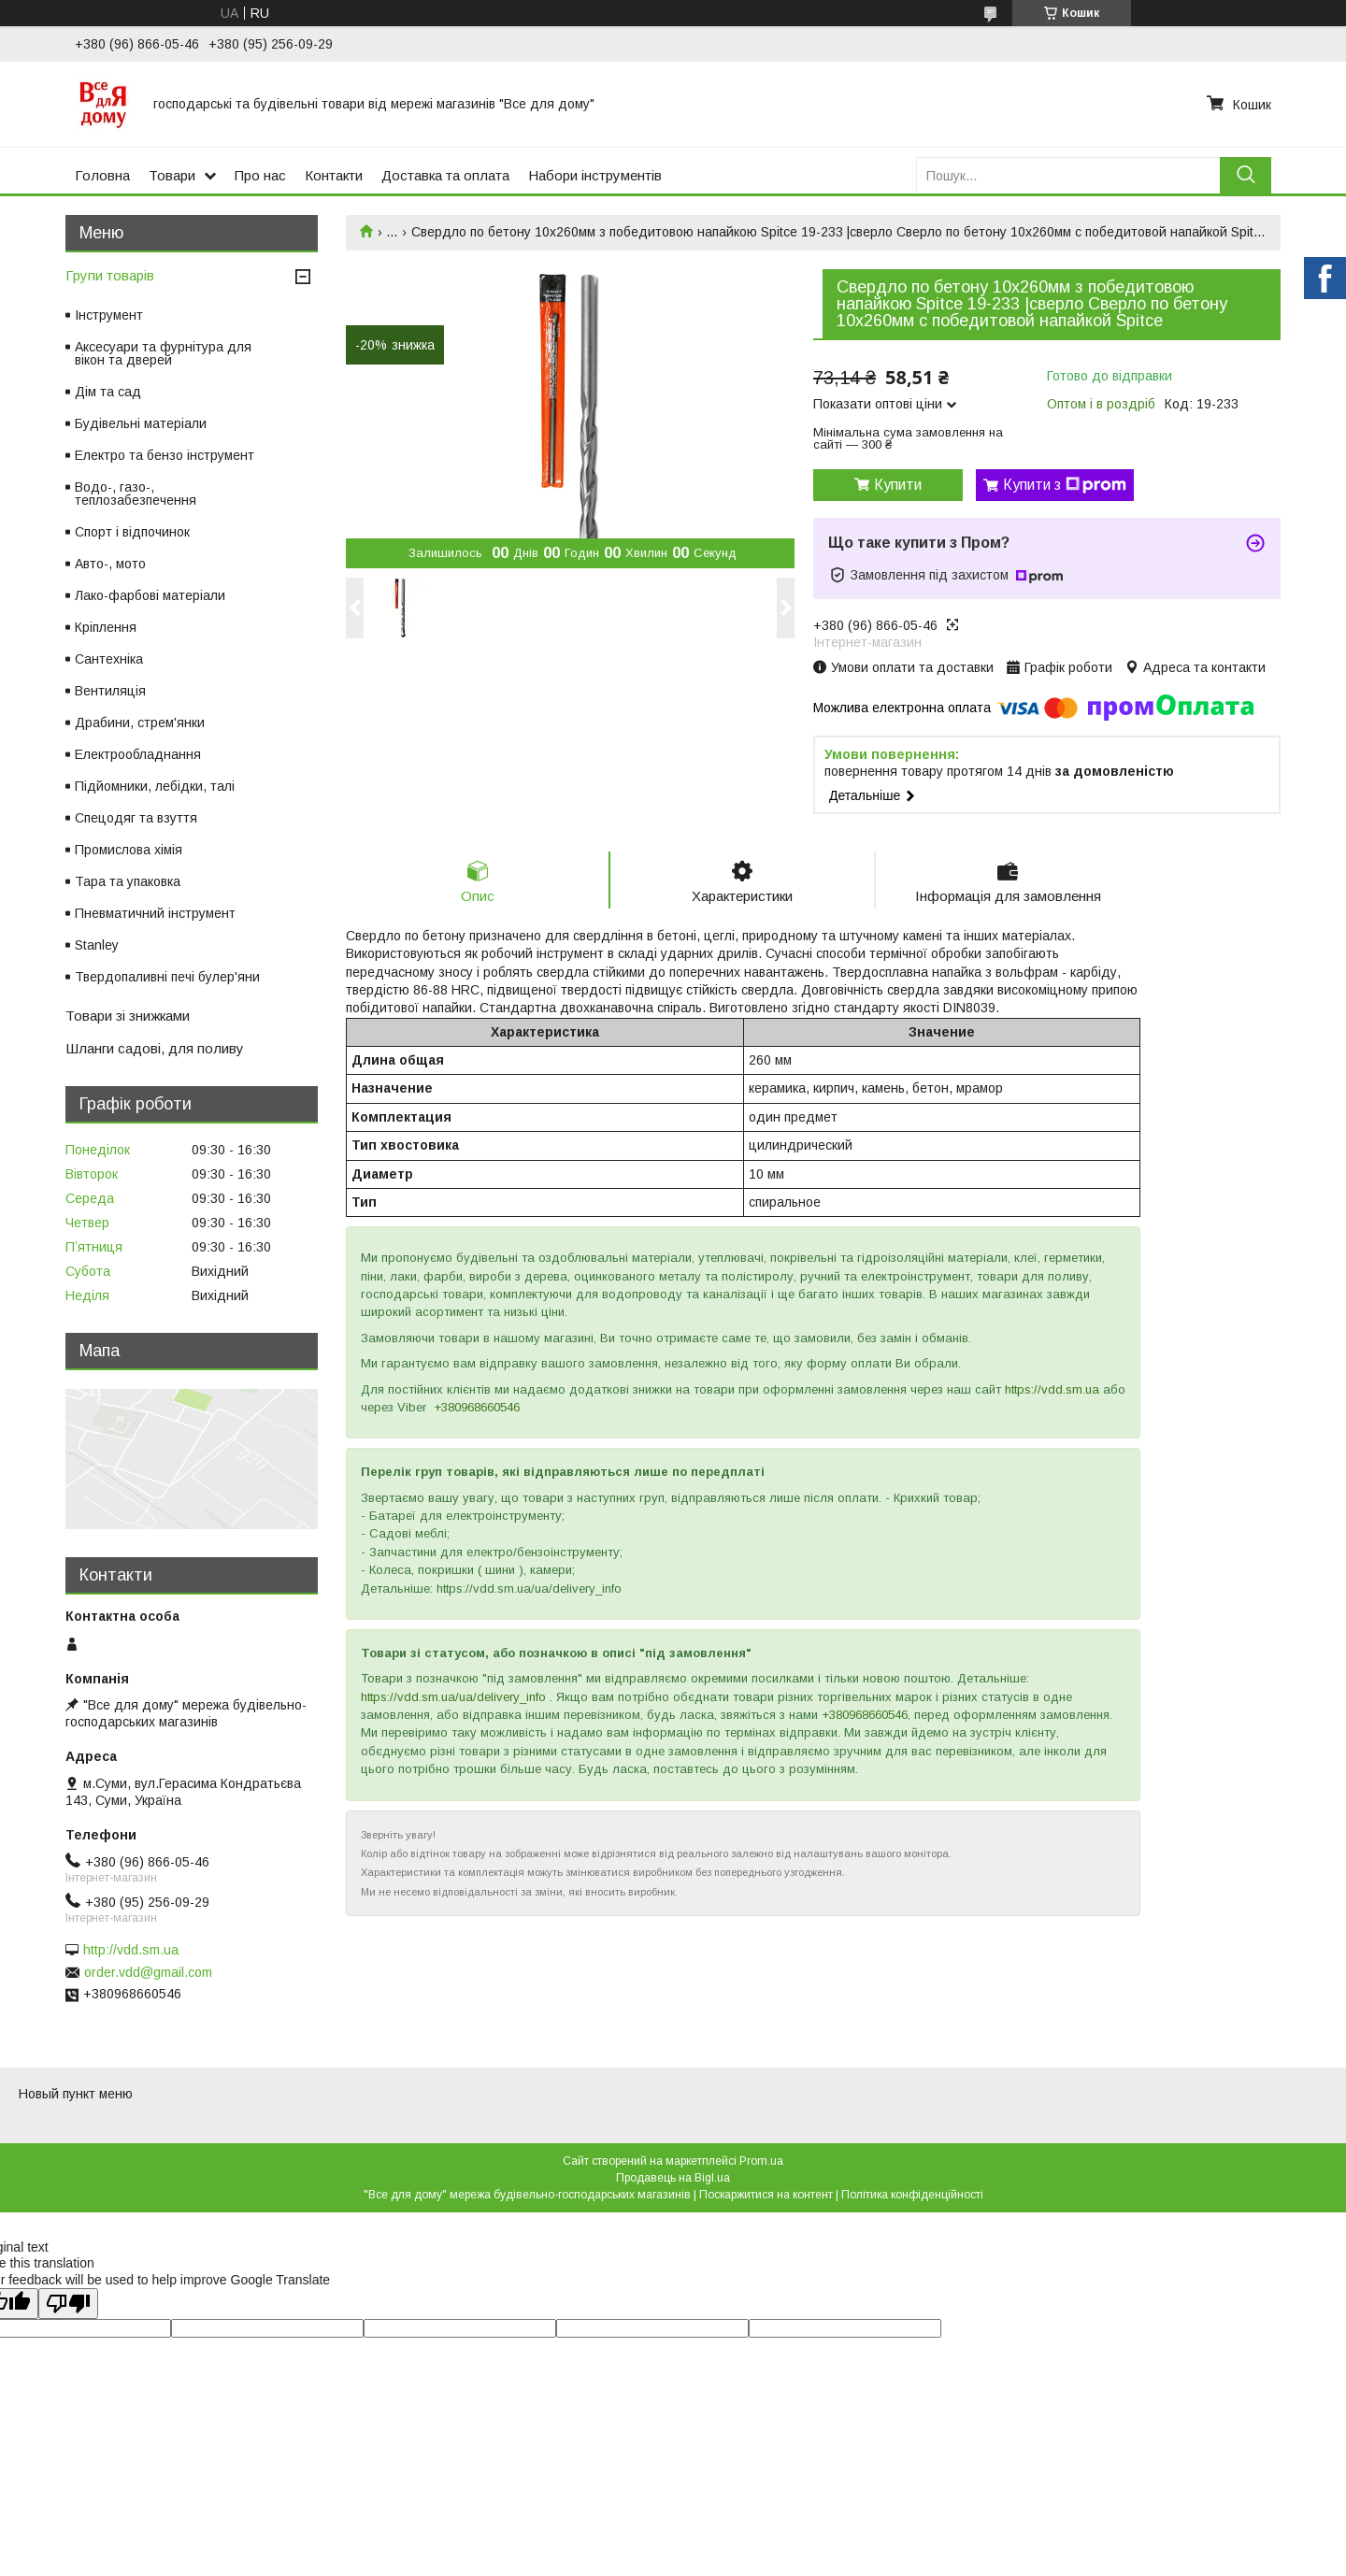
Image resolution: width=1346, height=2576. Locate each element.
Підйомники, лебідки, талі (155, 786)
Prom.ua (761, 2161)
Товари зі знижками (127, 1015)
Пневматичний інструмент (155, 913)
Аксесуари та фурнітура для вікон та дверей (163, 353)
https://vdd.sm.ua (1052, 1389)
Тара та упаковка (127, 881)
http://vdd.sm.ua (131, 1949)
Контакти (334, 175)
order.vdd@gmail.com (148, 1972)
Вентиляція (110, 690)
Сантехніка (109, 658)
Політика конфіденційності (912, 2194)
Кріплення (105, 627)
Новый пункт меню (76, 2093)
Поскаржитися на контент (766, 2194)
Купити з (1064, 485)
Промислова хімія (128, 849)
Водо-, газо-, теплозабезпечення (135, 493)
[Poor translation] (68, 2303)
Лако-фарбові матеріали (150, 595)
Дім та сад (108, 391)
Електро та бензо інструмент (164, 455)
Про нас (260, 175)
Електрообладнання (138, 754)
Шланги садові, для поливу (154, 1048)
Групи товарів (109, 275)
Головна (102, 175)
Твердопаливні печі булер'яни (167, 976)
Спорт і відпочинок (132, 531)
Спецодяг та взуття (136, 817)
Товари (172, 175)
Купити (898, 485)
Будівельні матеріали (141, 423)
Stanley (97, 944)
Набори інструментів (595, 175)
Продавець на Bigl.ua (673, 2177)
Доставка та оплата (445, 175)
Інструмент (109, 315)
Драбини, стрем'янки (140, 722)
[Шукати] (1245, 175)
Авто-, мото (110, 563)
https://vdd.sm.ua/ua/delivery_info (453, 1697)
